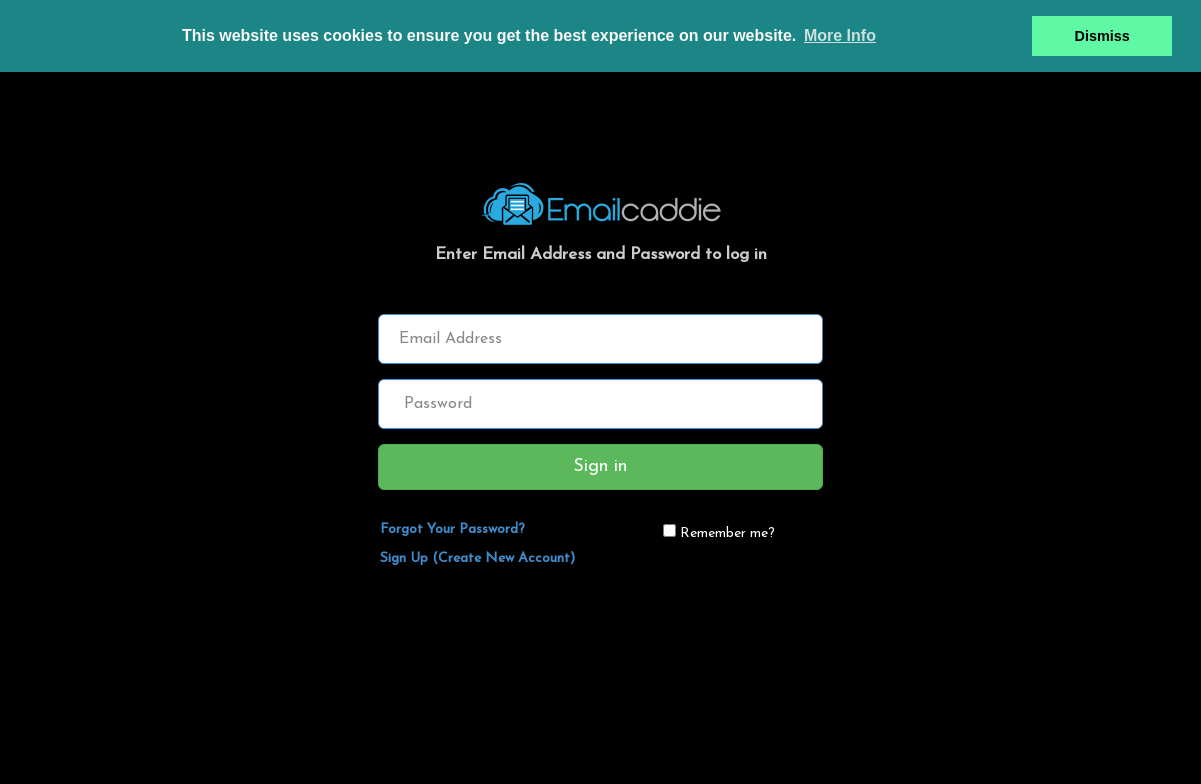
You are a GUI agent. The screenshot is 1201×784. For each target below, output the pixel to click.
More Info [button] (840, 35)
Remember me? (727, 533)
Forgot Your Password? (452, 529)
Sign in (600, 466)
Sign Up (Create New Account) (477, 558)
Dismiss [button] (1102, 36)
